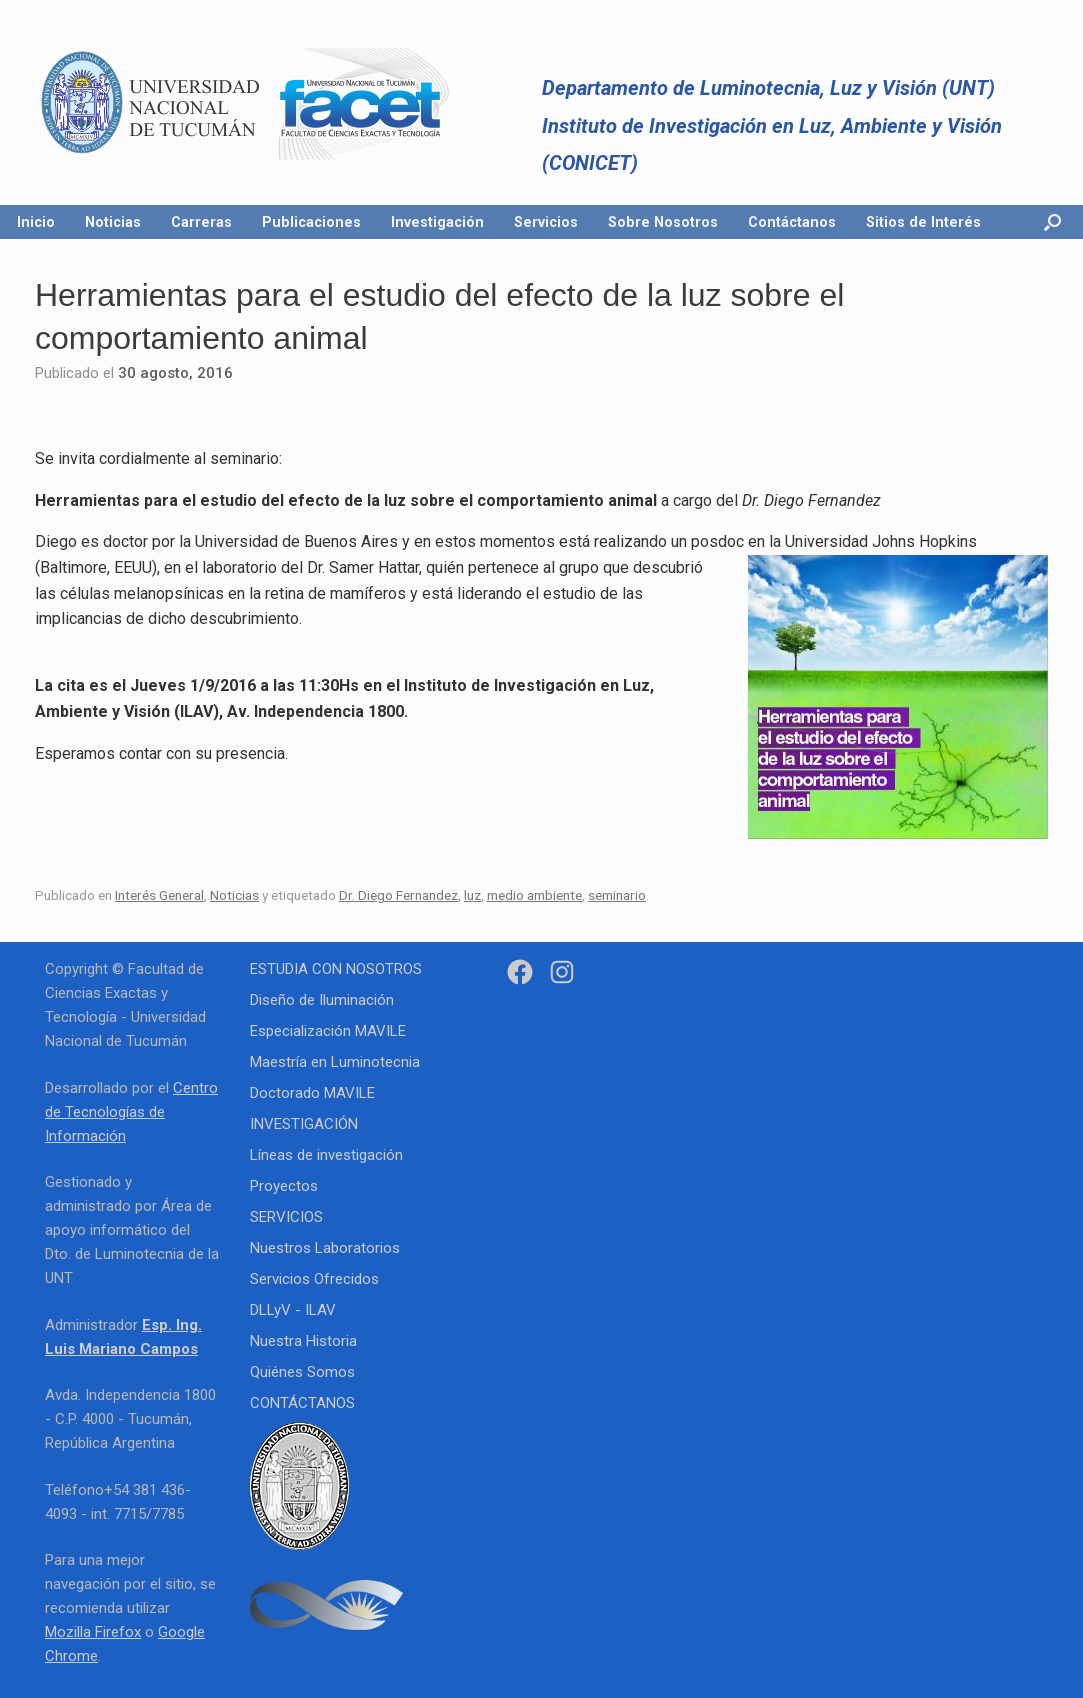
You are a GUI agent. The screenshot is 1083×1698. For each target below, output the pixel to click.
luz (472, 895)
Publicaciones (311, 222)
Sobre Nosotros (663, 222)
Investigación (437, 222)
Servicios (546, 222)
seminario (617, 895)
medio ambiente (534, 895)
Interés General (159, 895)
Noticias (113, 222)
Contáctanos (792, 222)
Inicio (36, 222)
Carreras (201, 222)
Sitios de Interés (923, 222)
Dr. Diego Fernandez (398, 895)
